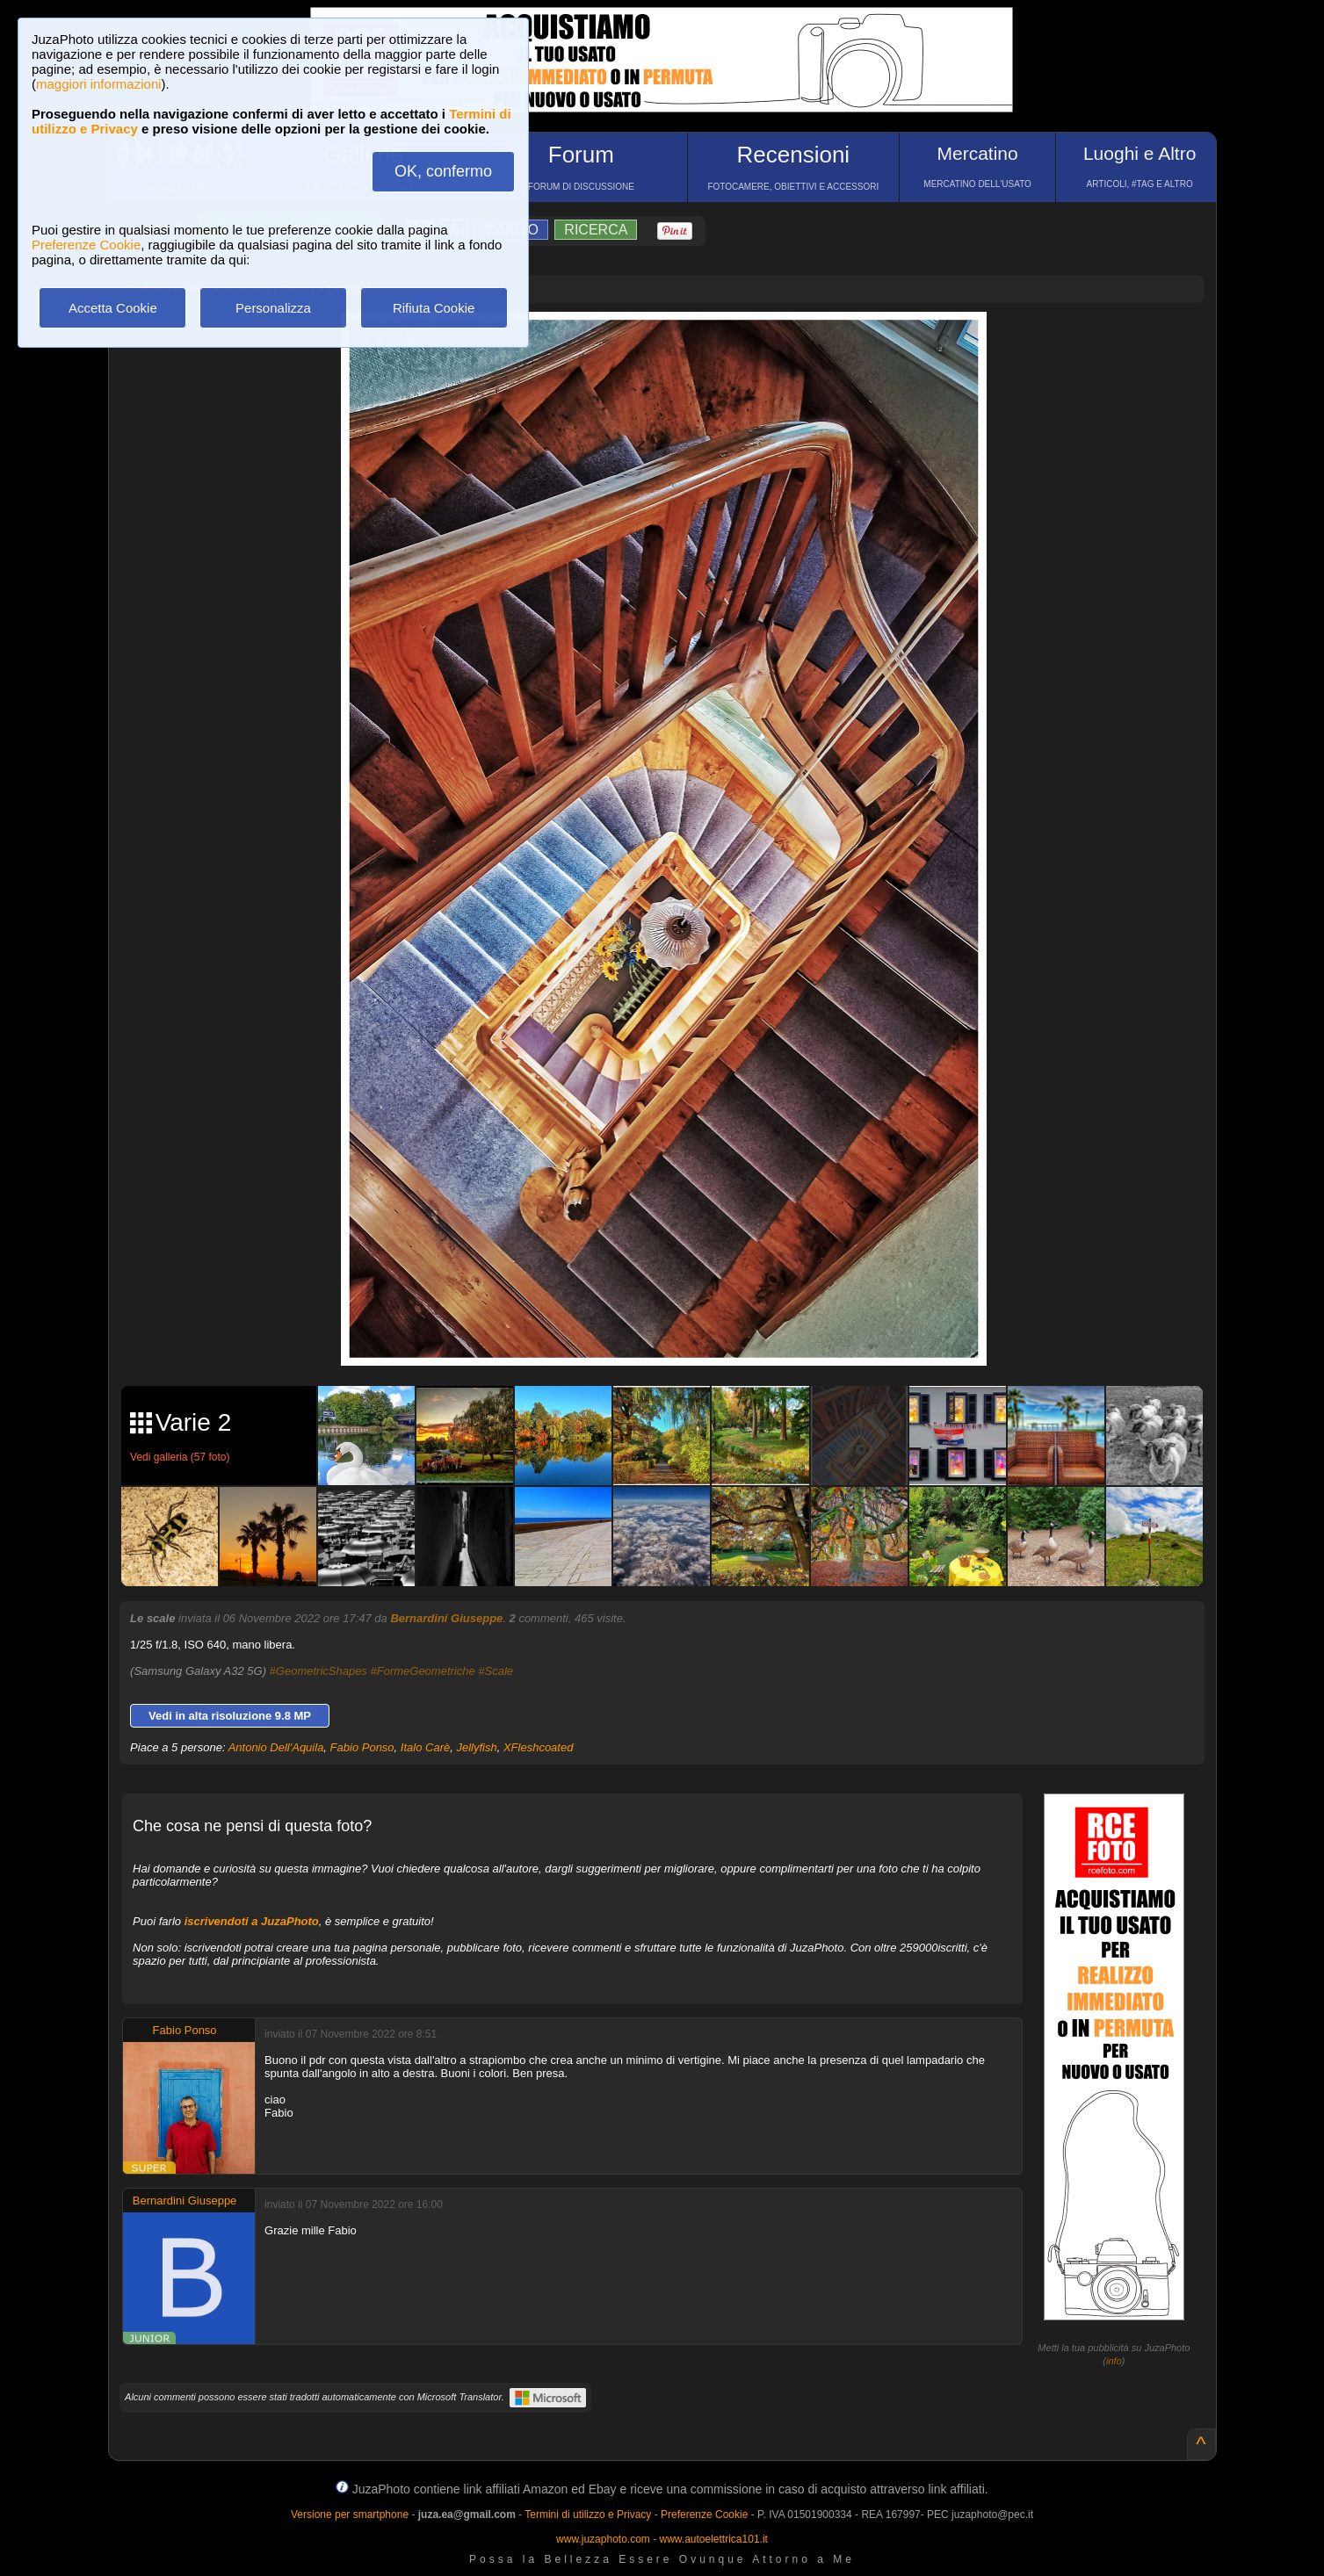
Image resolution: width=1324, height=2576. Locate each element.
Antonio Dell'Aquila (276, 1747)
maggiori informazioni (99, 83)
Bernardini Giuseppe (446, 1618)
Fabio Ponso (362, 1747)
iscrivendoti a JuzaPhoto (251, 1921)
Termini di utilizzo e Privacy (588, 2514)
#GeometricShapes (318, 1671)
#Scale (495, 1671)
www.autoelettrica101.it (713, 2539)
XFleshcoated (538, 1747)
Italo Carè (425, 1747)
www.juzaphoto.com (603, 2539)
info (1114, 2361)
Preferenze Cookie (86, 244)
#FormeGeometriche (422, 1671)
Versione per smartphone (350, 2514)
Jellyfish (476, 1747)
